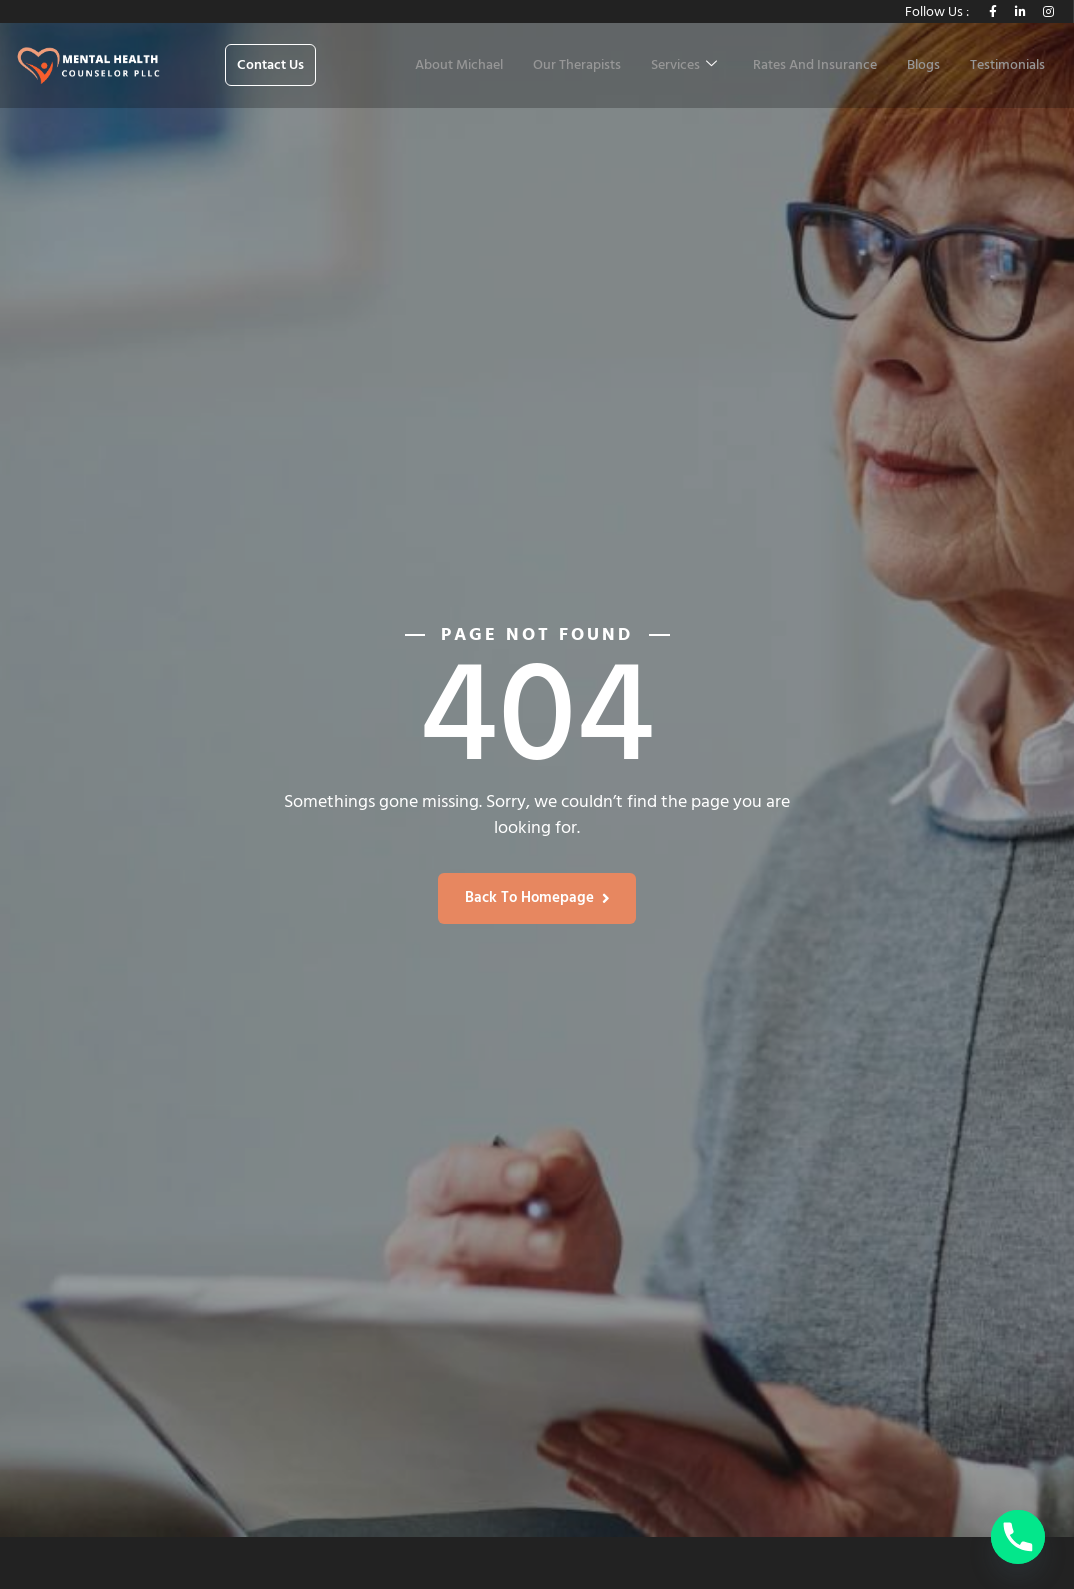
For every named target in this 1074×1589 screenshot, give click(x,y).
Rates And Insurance (815, 66)
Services (684, 66)
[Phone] (1018, 1537)
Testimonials (1007, 66)
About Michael (459, 66)
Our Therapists (577, 66)
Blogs (923, 66)
